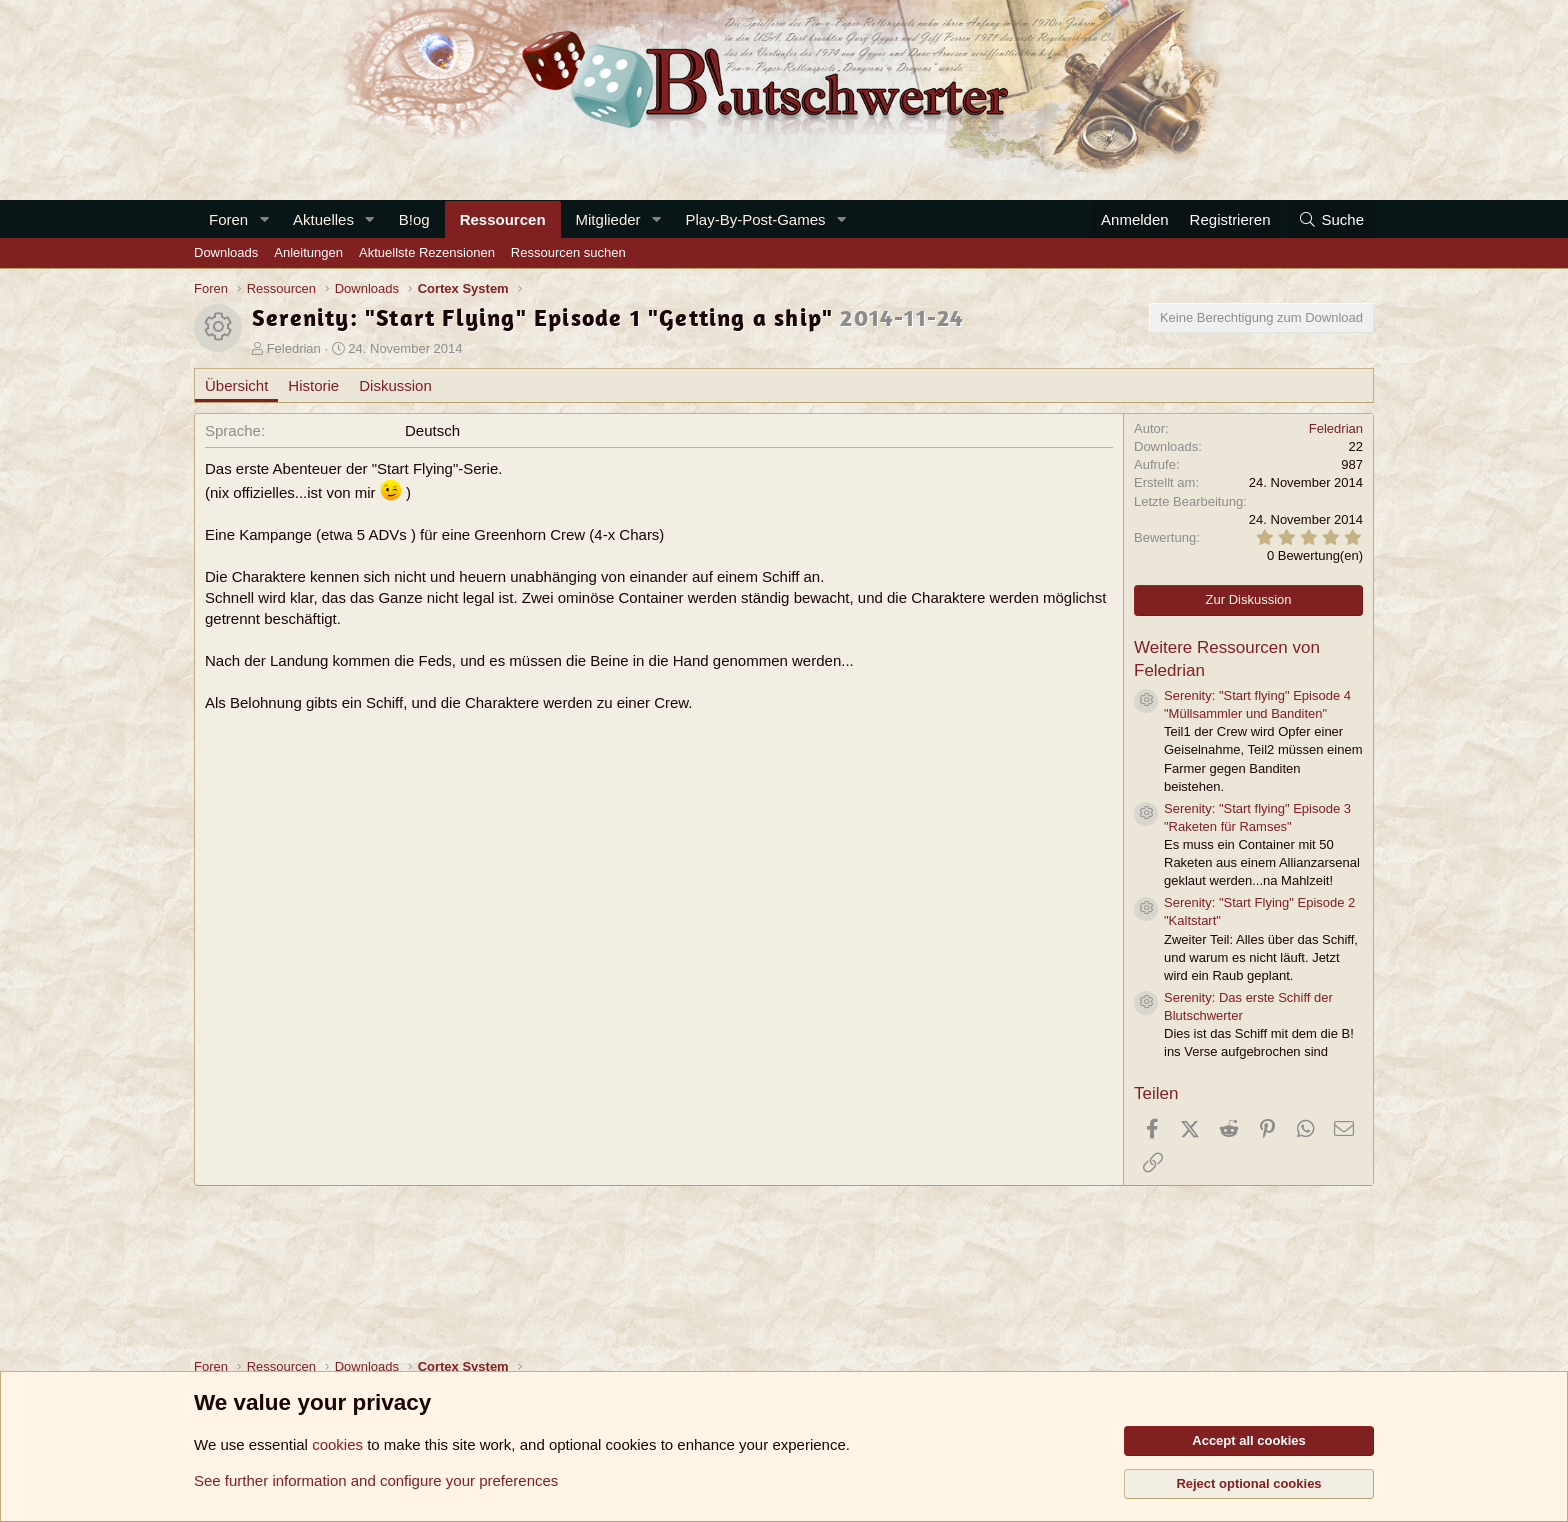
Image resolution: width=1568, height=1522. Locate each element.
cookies (337, 1444)
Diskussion (395, 385)
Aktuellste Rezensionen (427, 252)
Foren (228, 219)
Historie (313, 385)
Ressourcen (503, 219)
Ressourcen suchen (568, 252)
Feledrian (294, 348)
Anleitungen (308, 252)
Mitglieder (608, 219)
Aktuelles (323, 219)
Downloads (226, 252)
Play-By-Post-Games (755, 219)
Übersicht (236, 385)
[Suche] (1331, 219)
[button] (264, 219)
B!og (414, 219)
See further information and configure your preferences (376, 1480)
